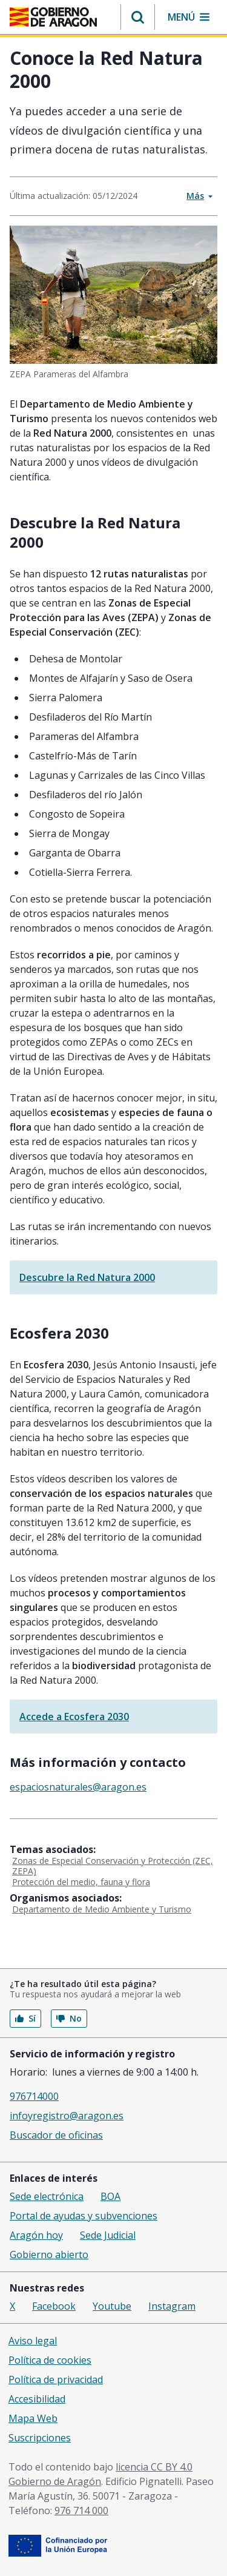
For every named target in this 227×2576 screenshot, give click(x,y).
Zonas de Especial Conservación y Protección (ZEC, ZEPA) (112, 1866)
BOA (110, 2196)
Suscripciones (39, 2437)
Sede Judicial (108, 2235)
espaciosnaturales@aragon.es (78, 1787)
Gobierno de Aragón (54, 2481)
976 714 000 (81, 2510)
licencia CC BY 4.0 (154, 2466)
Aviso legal (32, 2340)
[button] (138, 17)
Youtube (112, 2306)
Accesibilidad (36, 2399)
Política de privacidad (55, 2379)
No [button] (69, 2018)
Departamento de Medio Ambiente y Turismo (101, 1909)
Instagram (172, 2306)
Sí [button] (25, 2018)
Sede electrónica (47, 2196)
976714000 (34, 2096)
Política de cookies (49, 2360)
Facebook (54, 2306)
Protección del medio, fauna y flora (81, 1882)
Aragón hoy (36, 2235)
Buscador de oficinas (56, 2135)
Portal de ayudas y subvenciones (83, 2215)
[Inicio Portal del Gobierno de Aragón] (53, 17)
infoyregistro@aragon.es (66, 2115)
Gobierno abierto (49, 2254)
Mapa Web (33, 2418)
